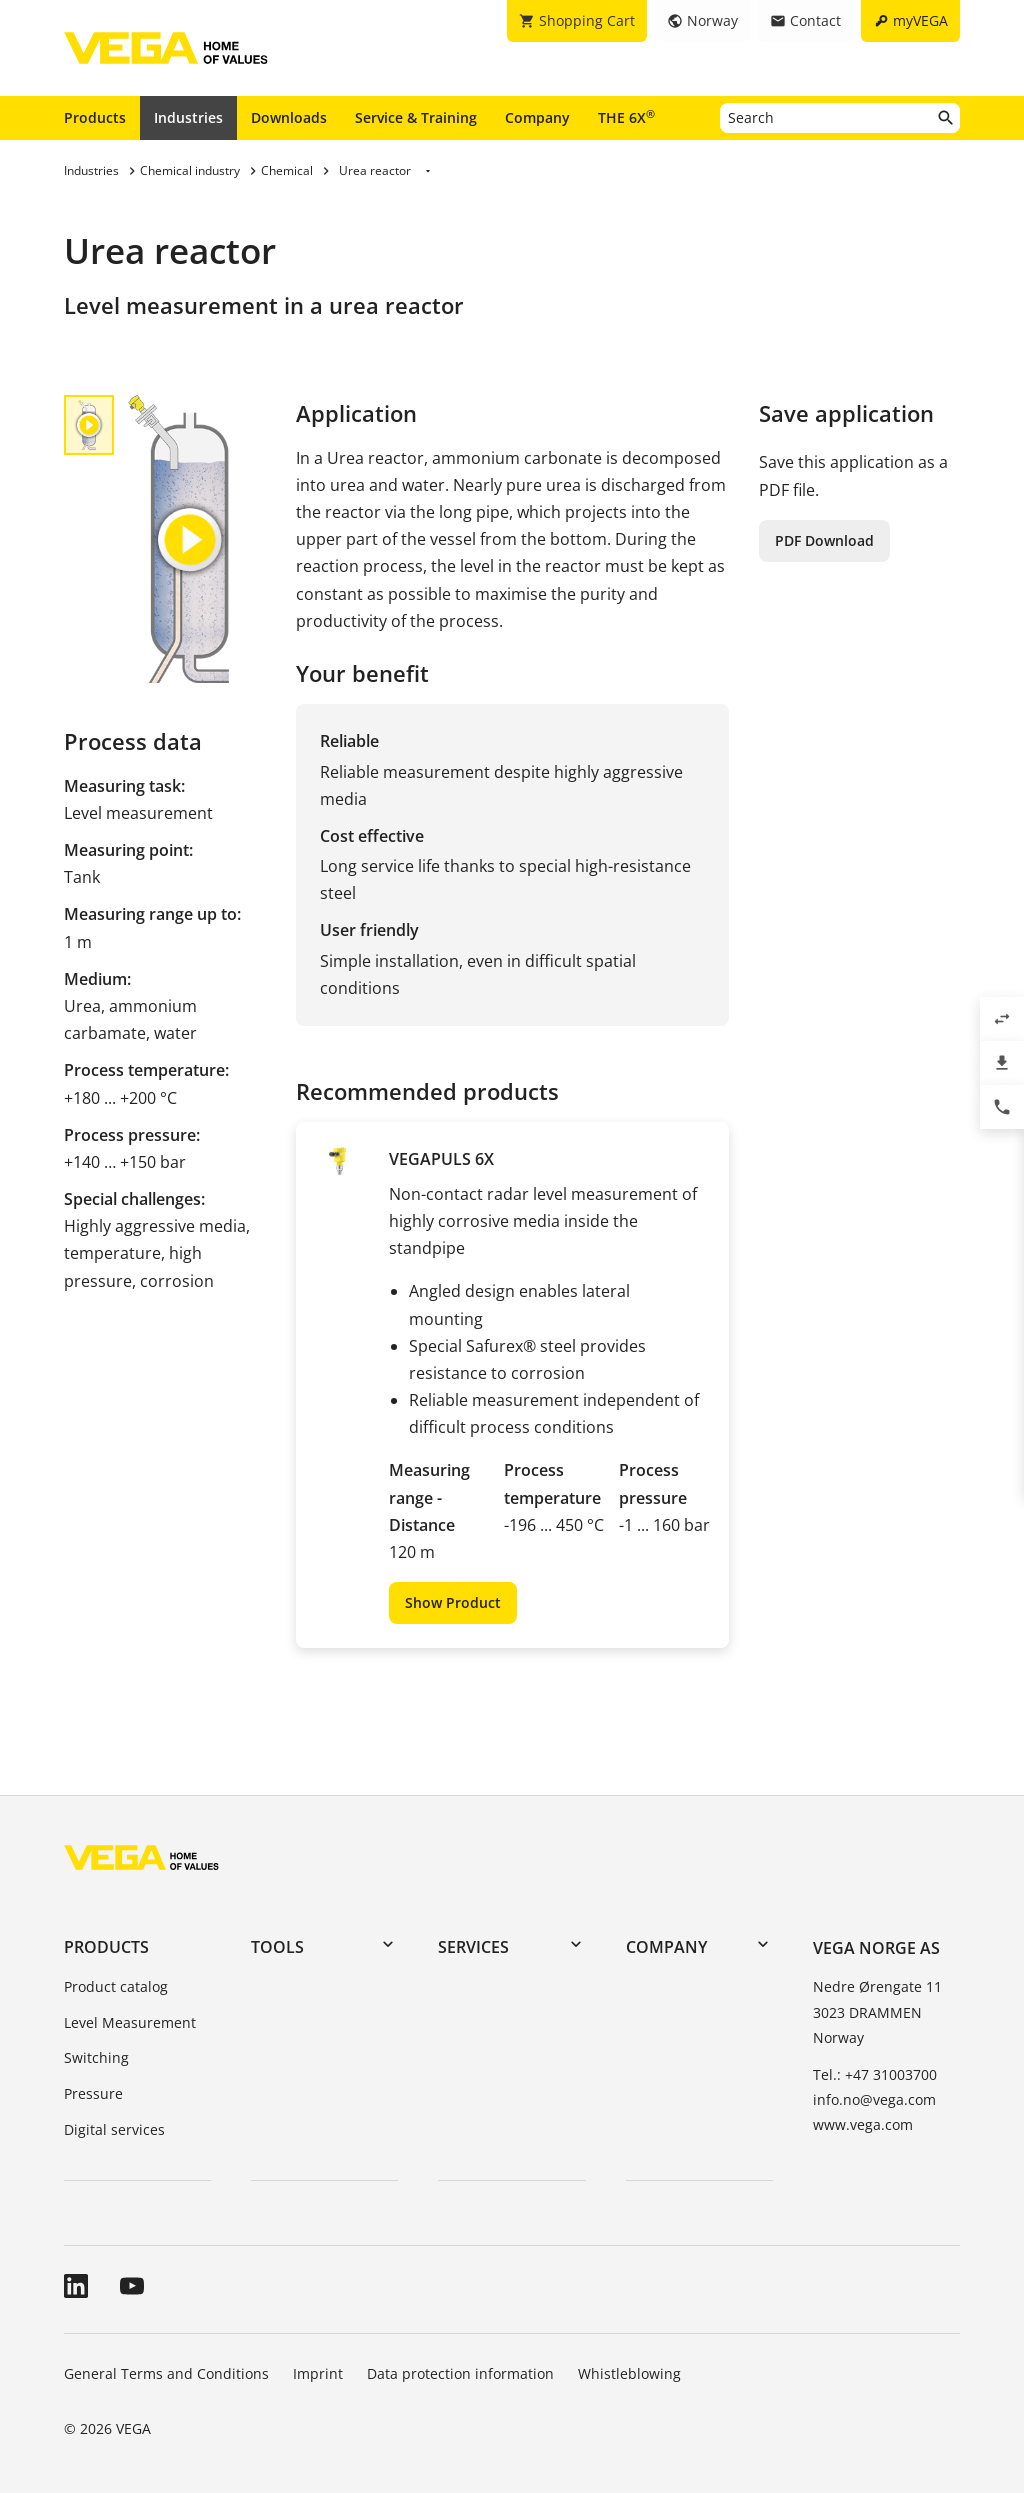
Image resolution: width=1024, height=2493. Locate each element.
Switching (96, 2057)
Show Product (453, 1602)
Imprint (318, 2373)
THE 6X (626, 117)
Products (95, 117)
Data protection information (460, 2373)
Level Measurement (130, 2022)
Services (473, 1947)
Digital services (114, 2129)
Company (537, 117)
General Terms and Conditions (166, 2373)
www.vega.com (863, 2124)
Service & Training (416, 117)
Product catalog (116, 1986)
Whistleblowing (629, 2373)
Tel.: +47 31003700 (875, 2074)
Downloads (289, 117)
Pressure (93, 2093)
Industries (188, 117)
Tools (277, 1947)
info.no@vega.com (874, 2099)
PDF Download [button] (824, 540)
